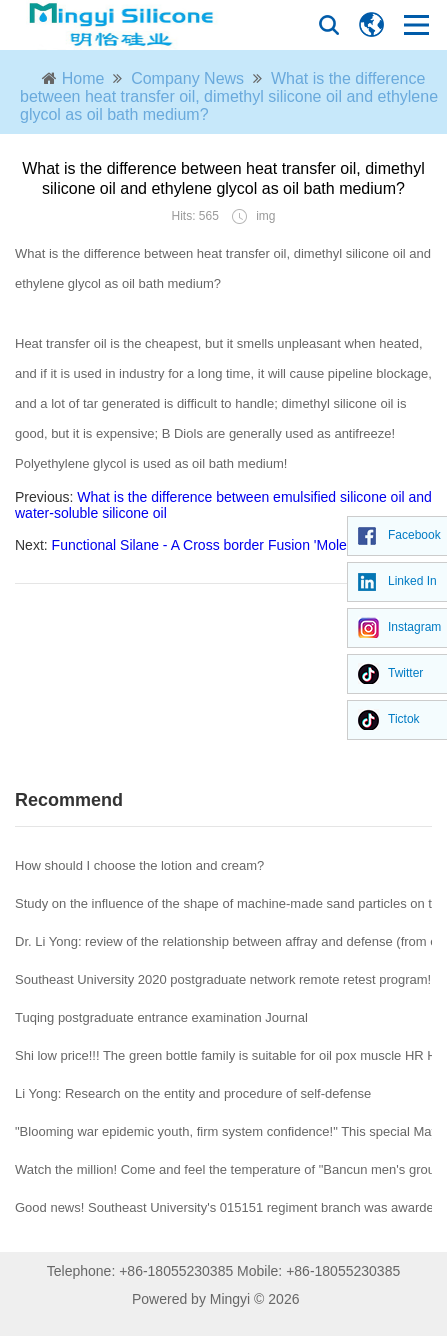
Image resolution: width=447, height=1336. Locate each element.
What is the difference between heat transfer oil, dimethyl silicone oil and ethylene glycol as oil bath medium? (229, 96)
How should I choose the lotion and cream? (139, 865)
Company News (187, 78)
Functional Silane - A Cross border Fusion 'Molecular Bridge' (238, 545)
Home (83, 78)
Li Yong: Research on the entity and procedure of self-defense (193, 1093)
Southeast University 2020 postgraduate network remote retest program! (223, 979)
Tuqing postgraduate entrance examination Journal (161, 1017)
